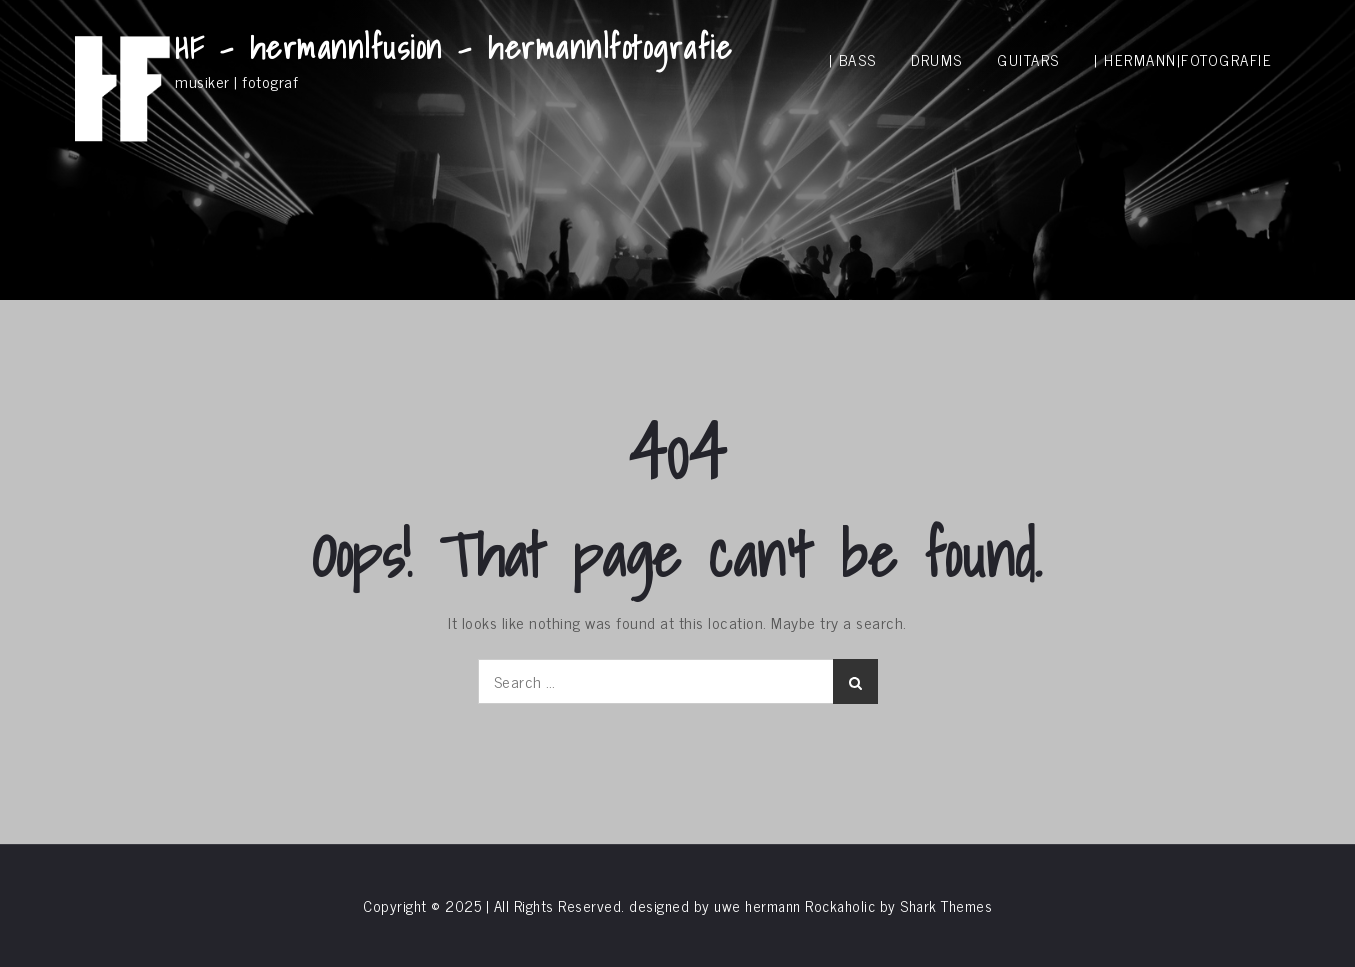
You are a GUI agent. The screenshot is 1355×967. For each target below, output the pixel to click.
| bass (853, 59)
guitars (1028, 59)
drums (937, 59)
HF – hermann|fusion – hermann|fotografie (453, 47)
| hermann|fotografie (1183, 59)
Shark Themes (946, 905)
